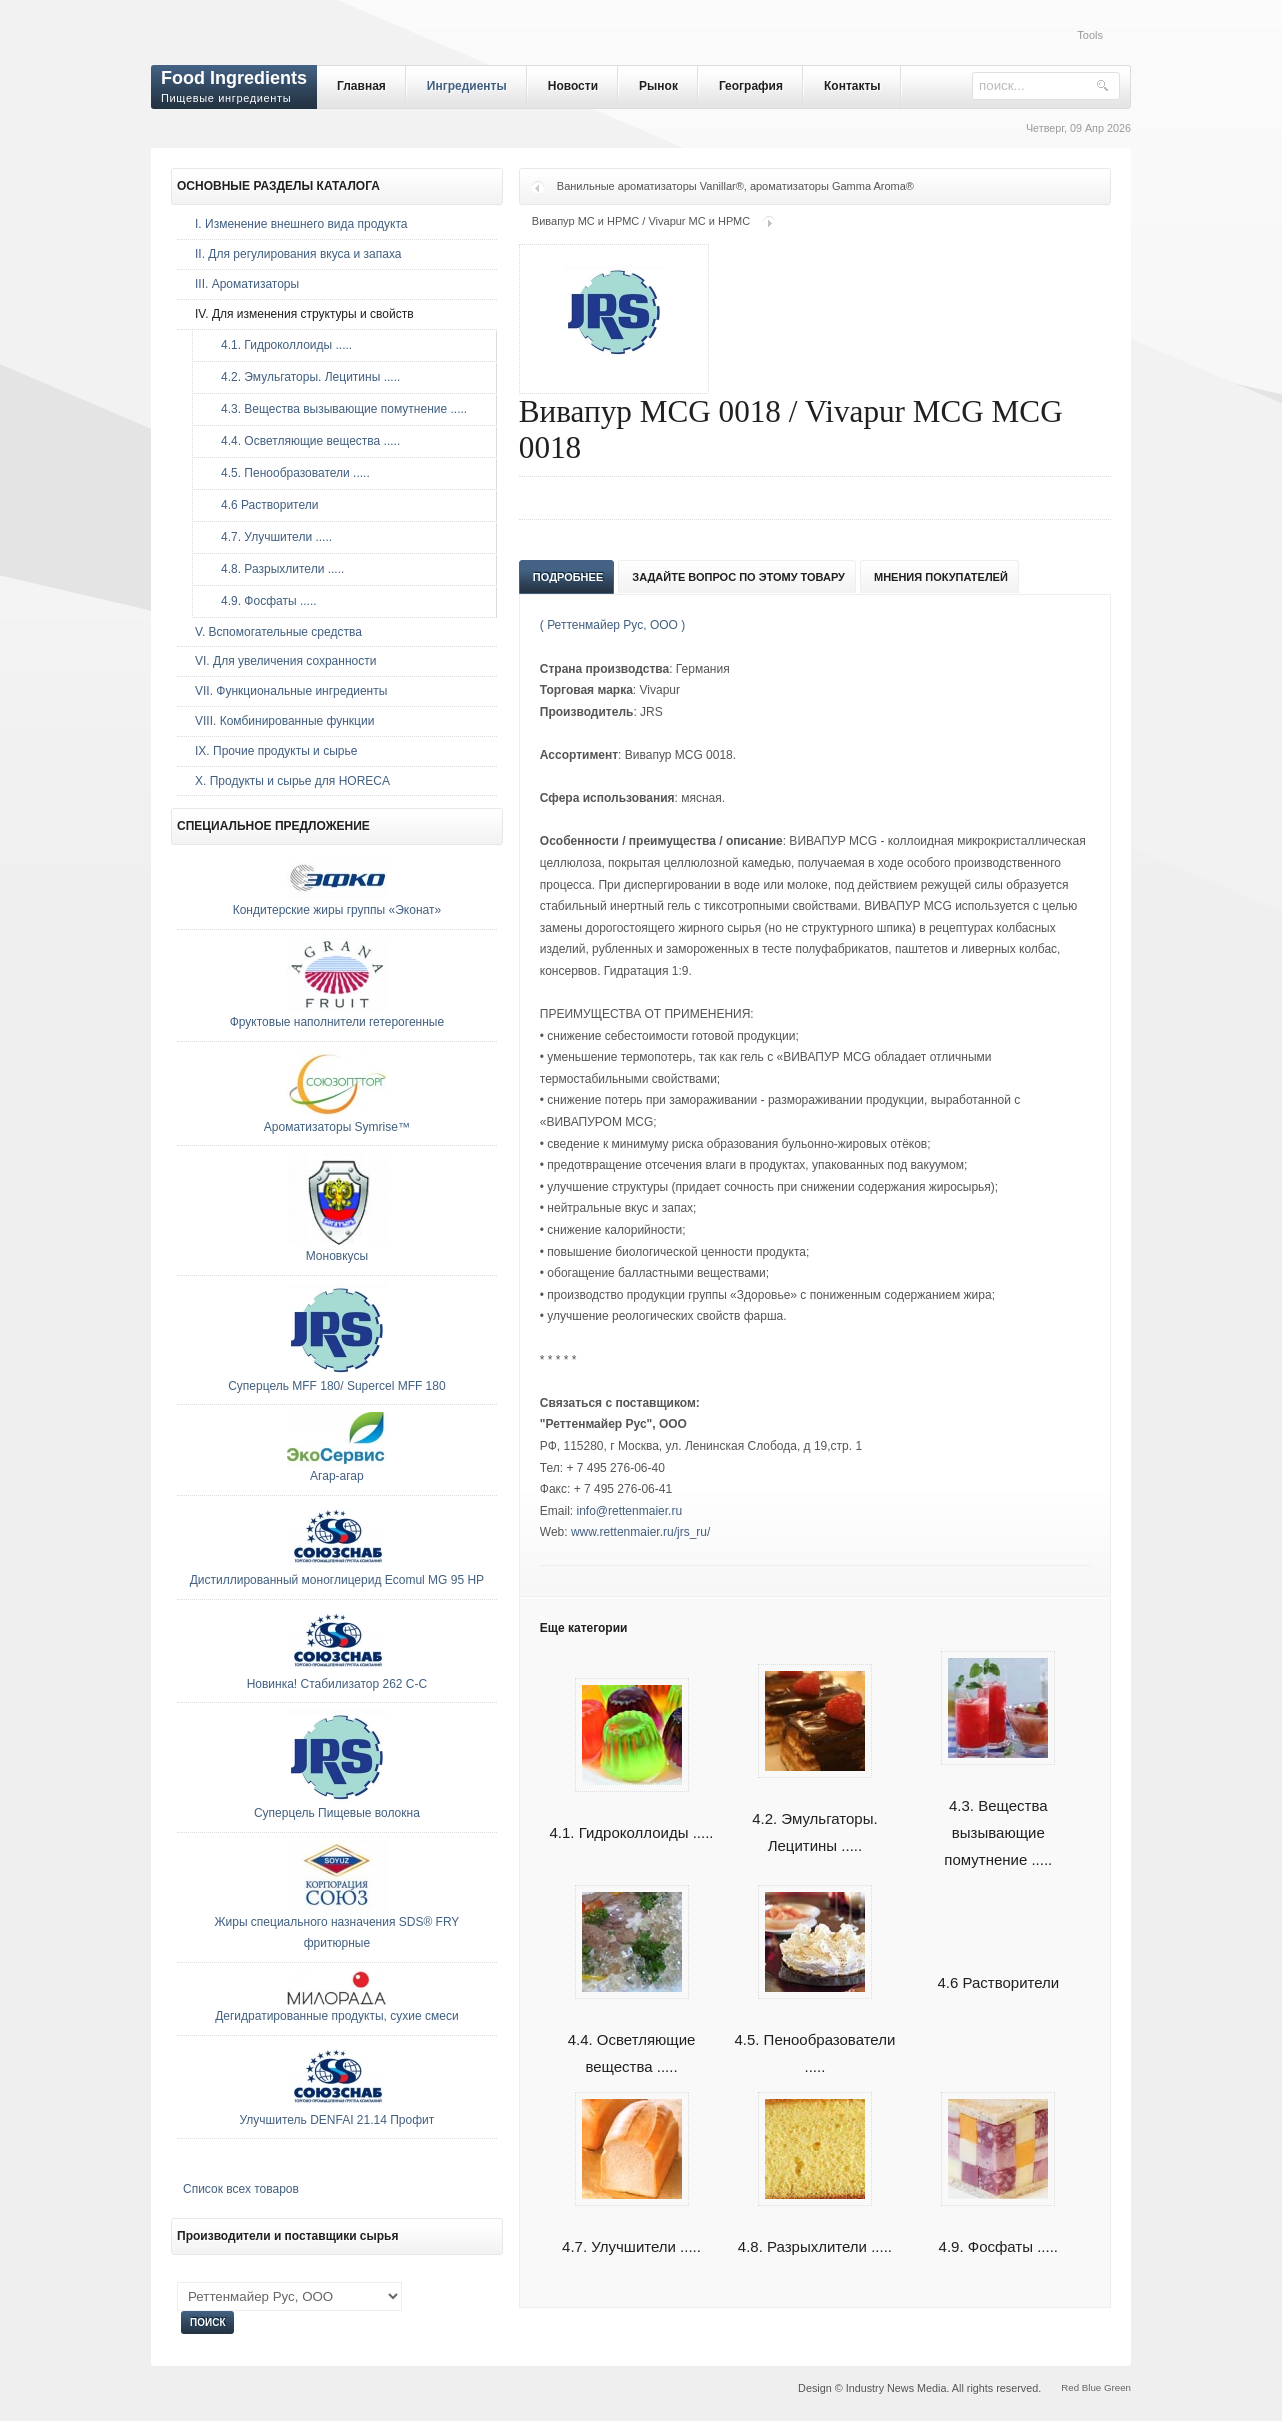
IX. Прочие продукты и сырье (276, 751)
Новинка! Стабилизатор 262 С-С (337, 1684)
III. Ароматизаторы (247, 284)
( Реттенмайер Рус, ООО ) (612, 625)
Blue (1091, 2387)
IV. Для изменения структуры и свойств (304, 314)
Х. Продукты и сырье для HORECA (292, 781)
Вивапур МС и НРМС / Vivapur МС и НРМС (641, 221)
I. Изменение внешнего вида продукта (301, 224)
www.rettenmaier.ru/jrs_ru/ (640, 1532)
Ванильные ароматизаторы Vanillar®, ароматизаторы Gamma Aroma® (735, 186)
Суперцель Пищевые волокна (337, 1813)
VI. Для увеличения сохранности (285, 661)
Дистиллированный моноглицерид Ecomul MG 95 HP (337, 1580)
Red (1070, 2387)
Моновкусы (337, 1256)
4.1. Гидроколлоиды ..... (281, 345)
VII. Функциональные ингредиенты (291, 691)
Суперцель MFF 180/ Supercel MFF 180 (337, 1386)
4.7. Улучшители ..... (271, 537)
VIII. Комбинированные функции (284, 721)
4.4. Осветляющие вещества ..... (305, 441)
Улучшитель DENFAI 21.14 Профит (337, 2120)
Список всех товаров (241, 2189)
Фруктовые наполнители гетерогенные (337, 1022)
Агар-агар (337, 1476)
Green (1117, 2387)
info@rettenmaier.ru (630, 1511)
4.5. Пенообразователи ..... (290, 473)
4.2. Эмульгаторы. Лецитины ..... (815, 1809)
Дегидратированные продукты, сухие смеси (336, 2016)
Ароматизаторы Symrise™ (337, 1127)
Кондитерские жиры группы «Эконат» (337, 910)
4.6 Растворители (998, 1982)
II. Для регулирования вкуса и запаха (298, 254)
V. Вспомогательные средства (278, 632)
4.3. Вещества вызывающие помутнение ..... (998, 1809)
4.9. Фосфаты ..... (264, 601)
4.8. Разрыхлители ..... (277, 569)
